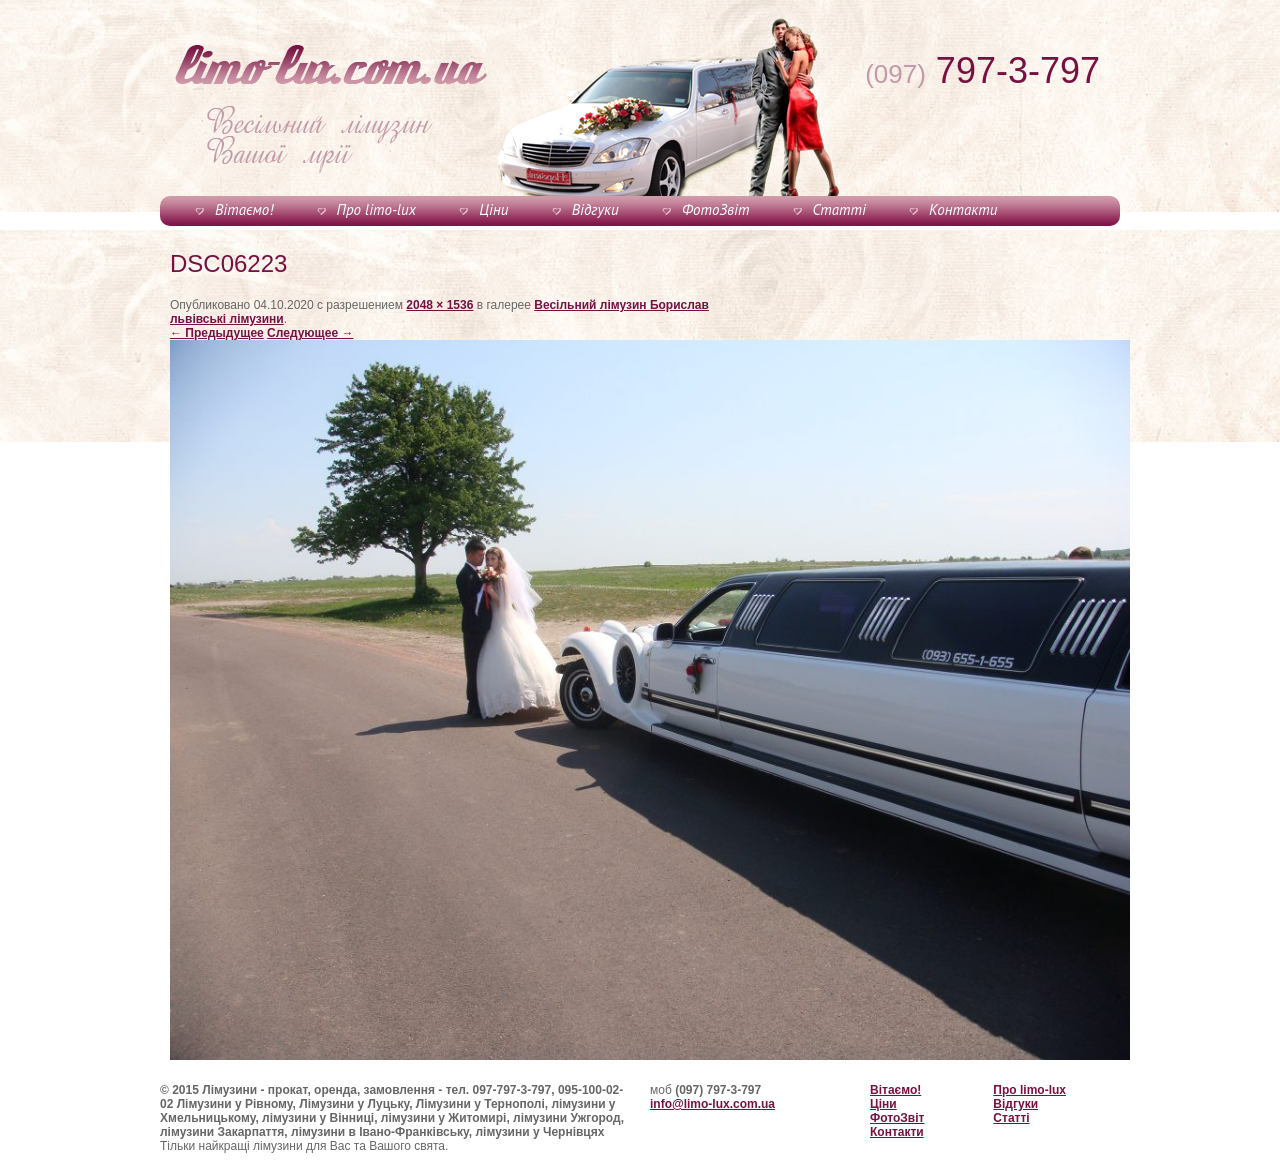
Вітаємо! (244, 209)
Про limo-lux (376, 209)
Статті (839, 209)
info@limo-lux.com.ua (712, 1104)
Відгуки (595, 209)
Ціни (493, 209)
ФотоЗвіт (715, 209)
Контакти (963, 209)
